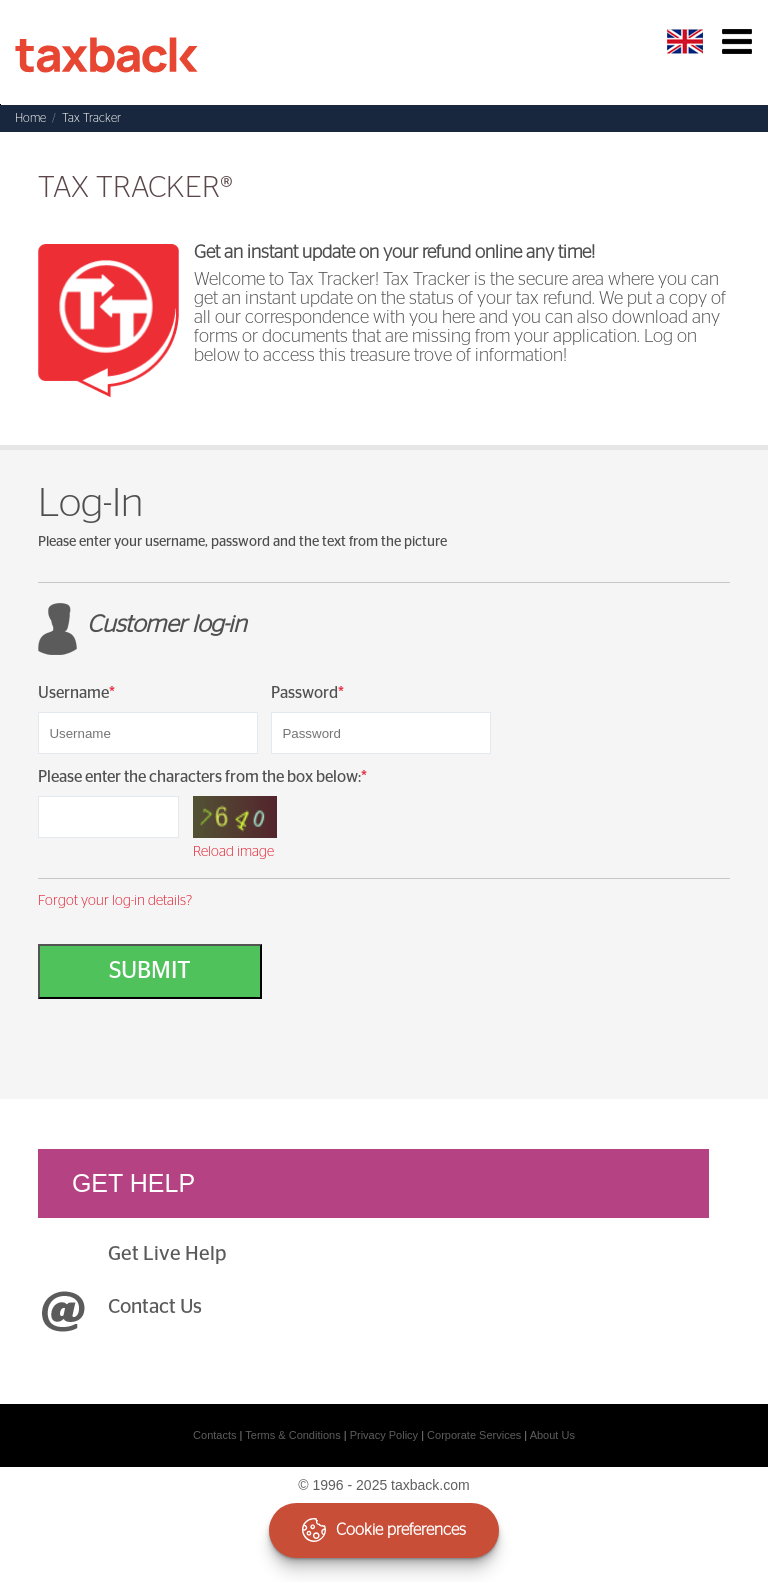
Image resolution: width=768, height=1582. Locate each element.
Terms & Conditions (292, 1435)
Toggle (736, 41)
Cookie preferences (384, 1530)
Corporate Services (474, 1435)
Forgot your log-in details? (115, 901)
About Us (552, 1435)
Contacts (214, 1435)
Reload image (233, 852)
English (687, 41)
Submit (150, 971)
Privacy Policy (384, 1435)
